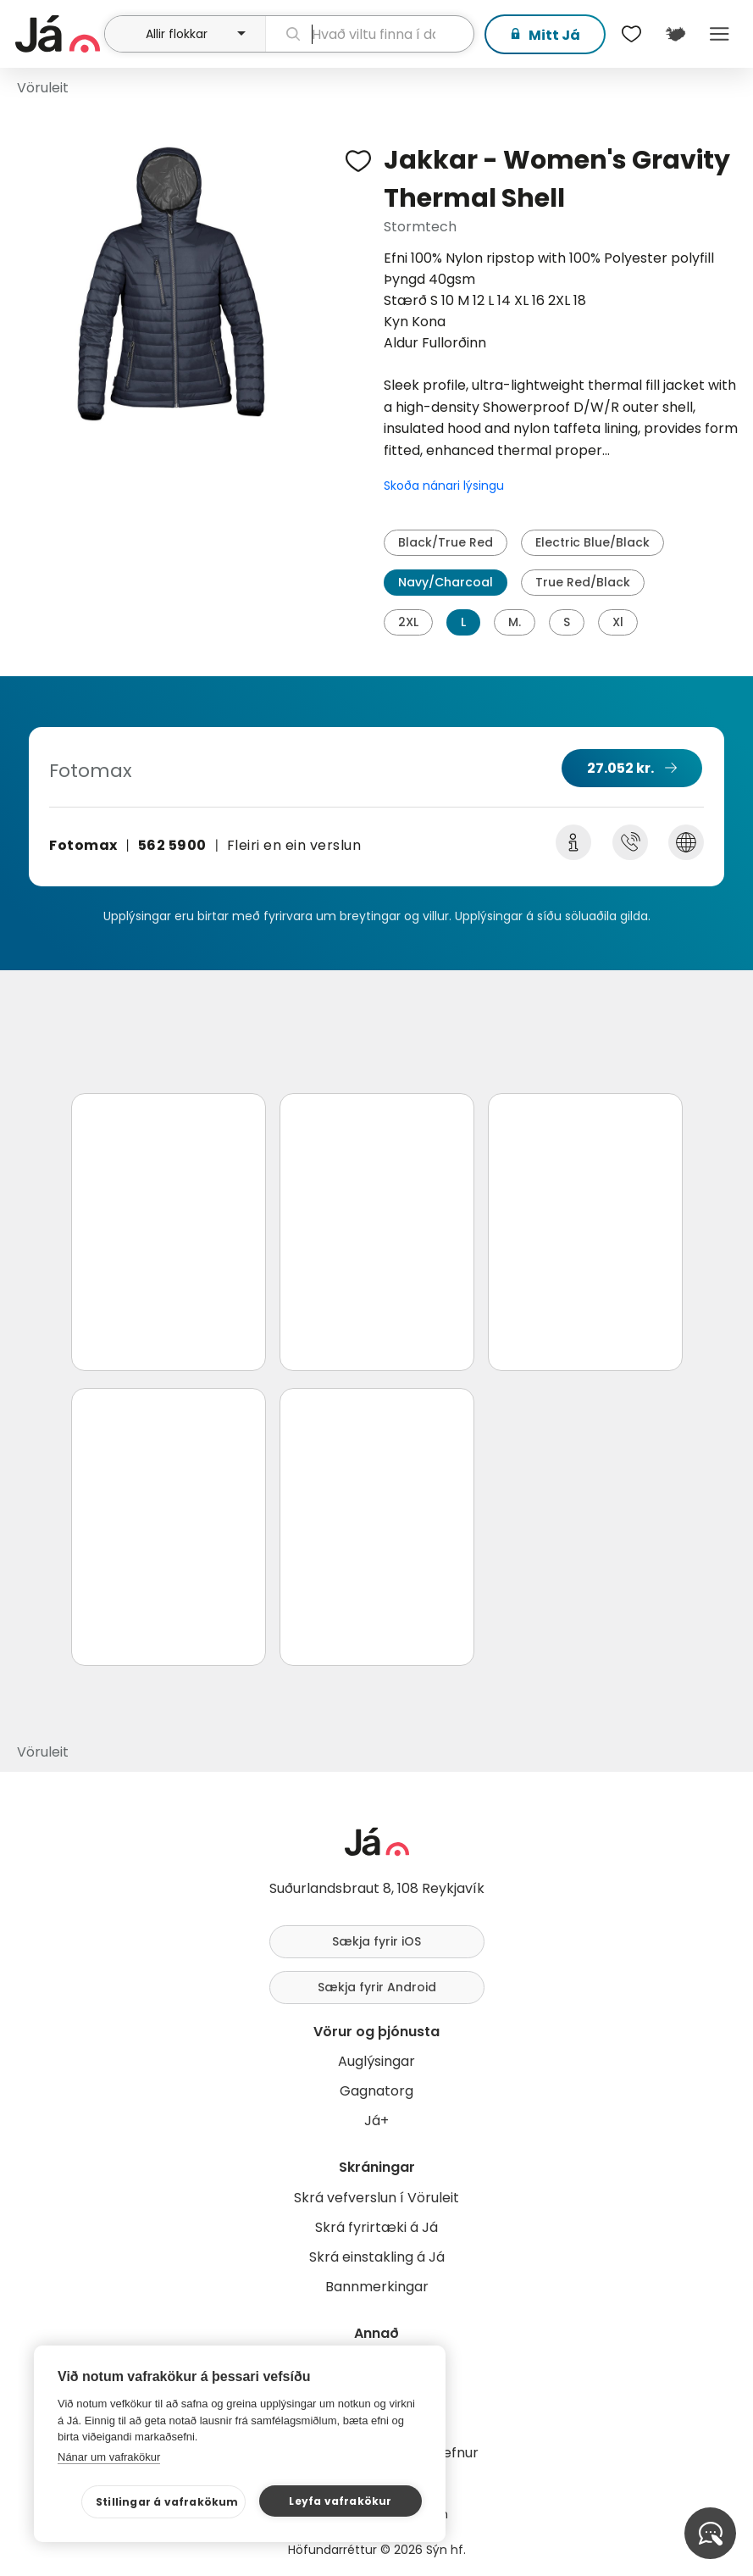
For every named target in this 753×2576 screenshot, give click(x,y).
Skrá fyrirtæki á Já (376, 2227)
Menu (719, 34)
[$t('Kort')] (675, 34)
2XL (408, 621)
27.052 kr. (620, 768)
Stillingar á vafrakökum (167, 2502)
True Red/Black (582, 582)
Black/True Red (445, 542)
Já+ (376, 2120)
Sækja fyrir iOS (376, 1941)
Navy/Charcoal (445, 582)
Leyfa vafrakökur (340, 2501)
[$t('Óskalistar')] (631, 34)
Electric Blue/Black (592, 542)
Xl (617, 621)
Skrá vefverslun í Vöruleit (376, 2197)
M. (514, 621)
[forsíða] (57, 34)
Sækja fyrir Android (377, 1987)
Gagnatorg (376, 2091)
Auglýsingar (376, 2061)
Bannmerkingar (377, 2286)
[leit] (369, 34)
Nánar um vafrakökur (109, 2457)
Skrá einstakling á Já (377, 2257)
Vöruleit (43, 87)
